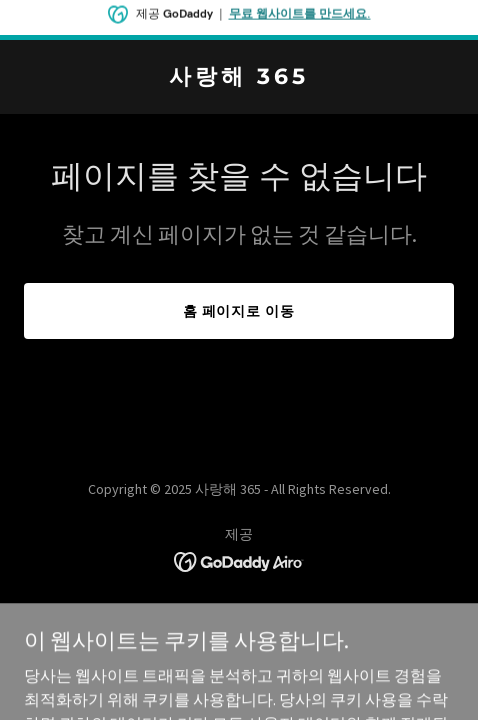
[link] (239, 78)
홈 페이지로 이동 (239, 311)
